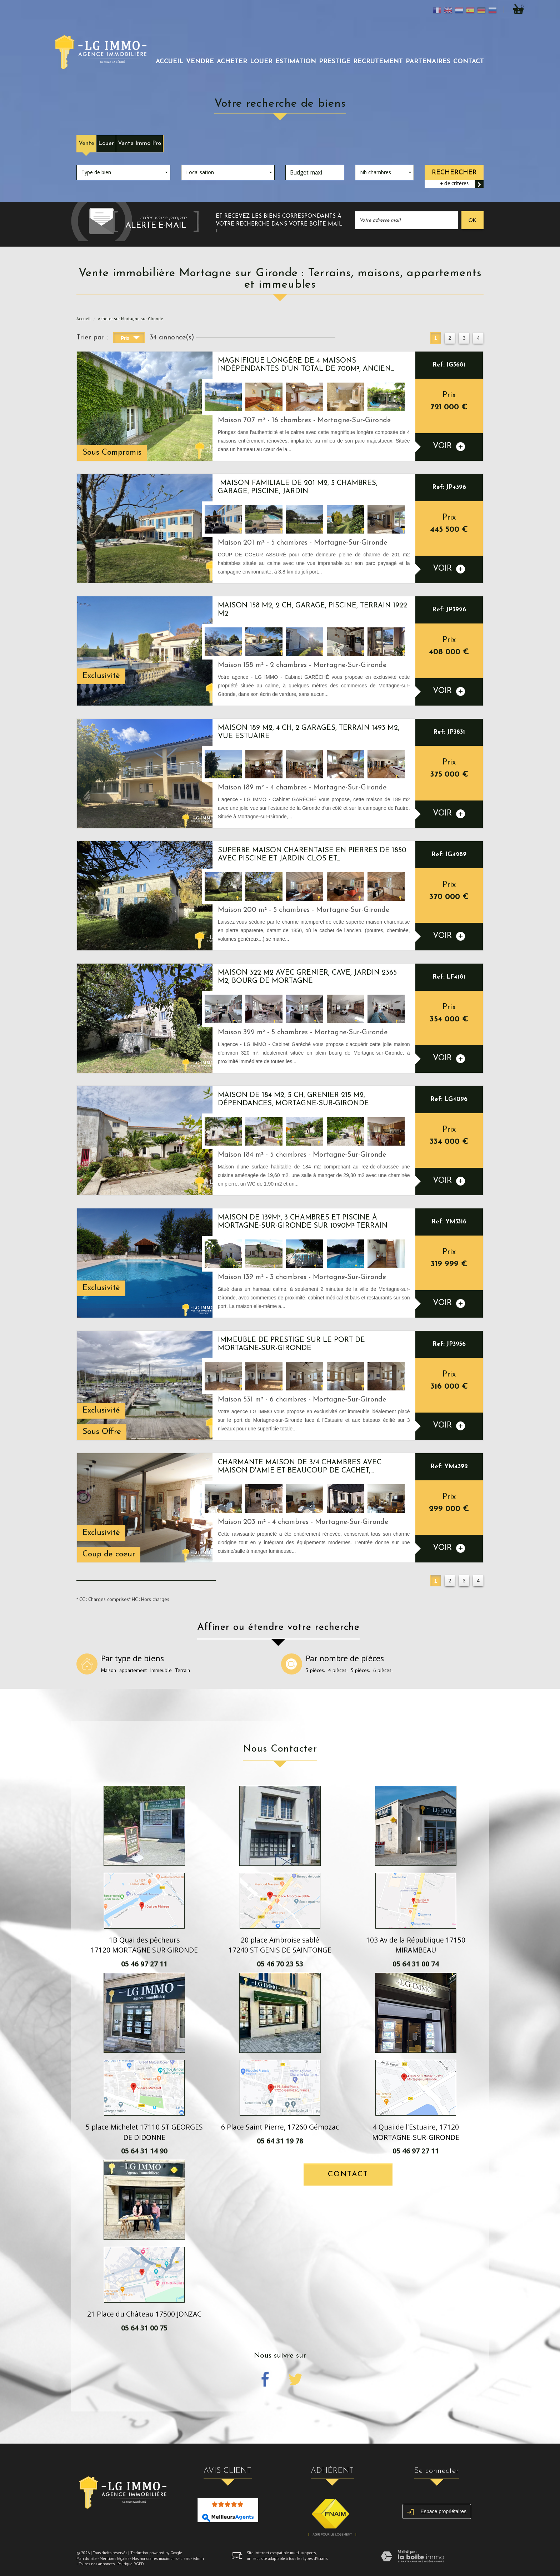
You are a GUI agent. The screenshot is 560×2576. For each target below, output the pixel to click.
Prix (130, 339)
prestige (334, 62)
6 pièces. (382, 1670)
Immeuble (161, 1670)
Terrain (182, 1670)
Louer (106, 143)
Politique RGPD (131, 2563)
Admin (198, 2558)
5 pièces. (360, 1670)
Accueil (169, 62)
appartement (133, 1670)
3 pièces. (315, 1670)
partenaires (428, 62)
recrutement (378, 62)
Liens (185, 2558)
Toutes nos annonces (97, 2563)
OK (472, 220)
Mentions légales (114, 2558)
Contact (468, 62)
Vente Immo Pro (139, 143)
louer (261, 62)
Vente (86, 143)
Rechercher (454, 172)
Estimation (295, 62)
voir (449, 446)
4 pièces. (338, 1670)
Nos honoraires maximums (155, 2558)
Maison (108, 1670)
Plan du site (86, 2558)
